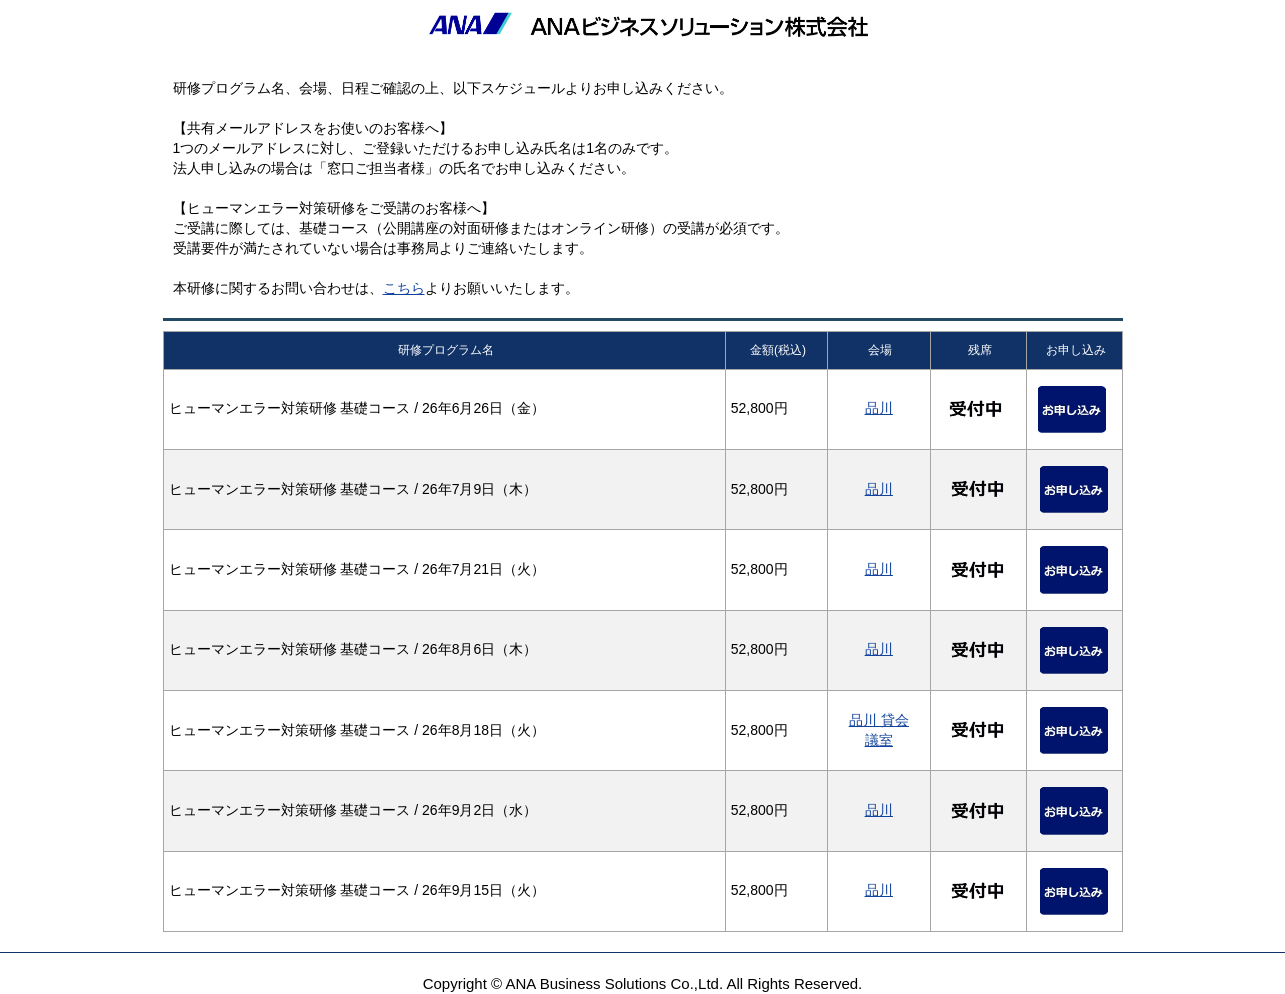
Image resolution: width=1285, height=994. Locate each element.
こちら (404, 288)
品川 (879, 408)
